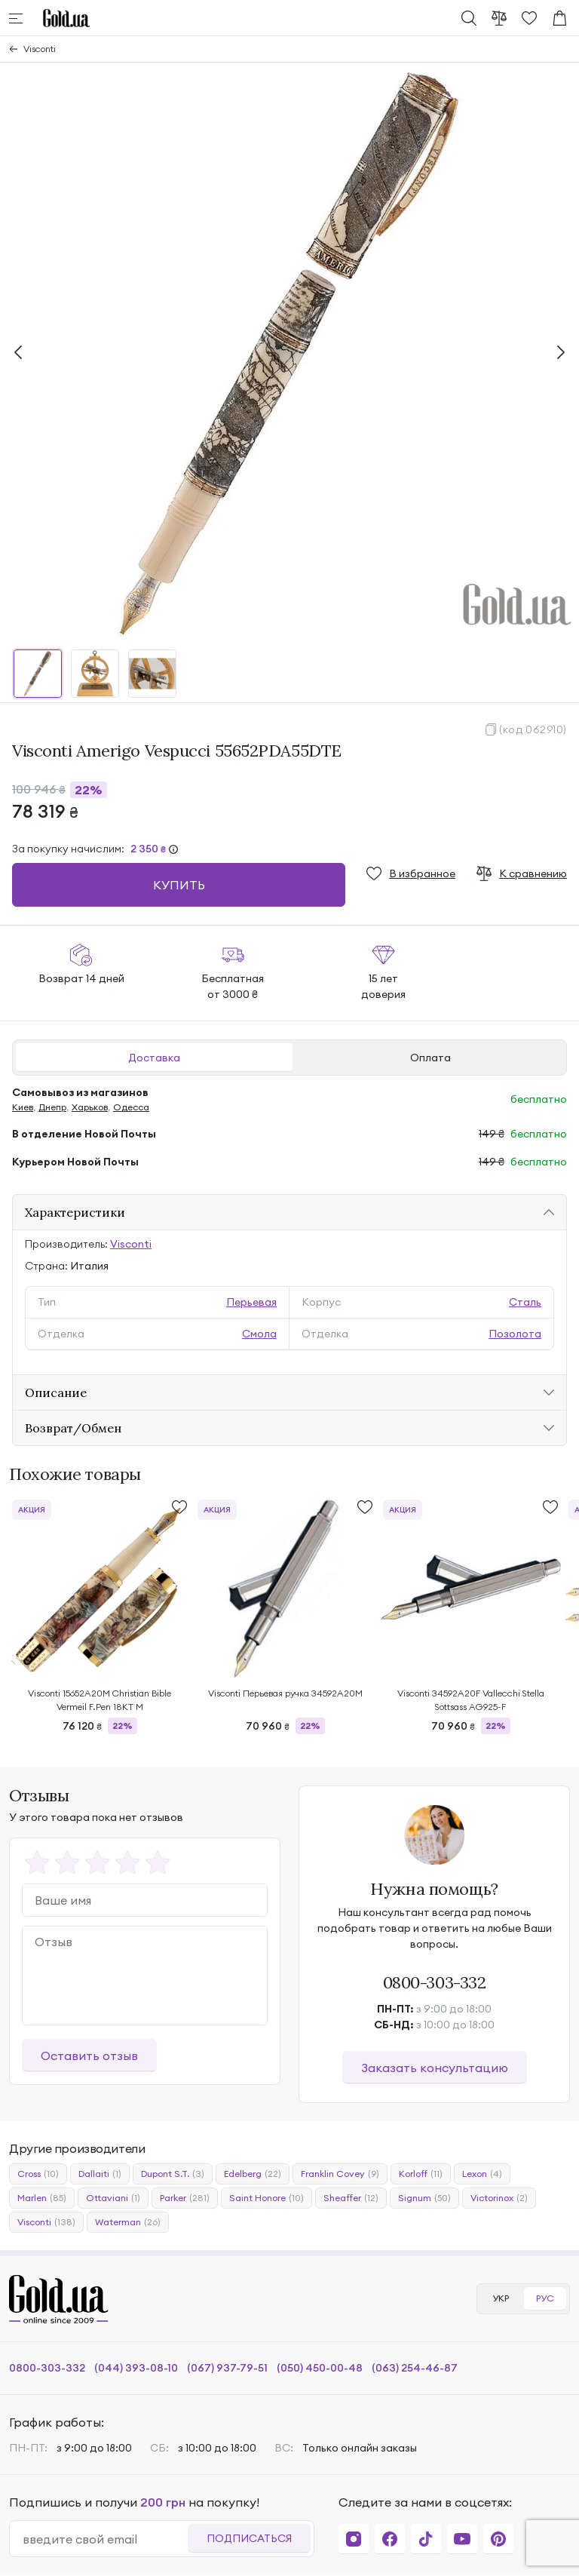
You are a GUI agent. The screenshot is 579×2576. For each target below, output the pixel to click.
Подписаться (249, 2538)
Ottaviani (113, 2198)
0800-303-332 (434, 1982)
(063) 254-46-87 (415, 2368)
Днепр (52, 1107)
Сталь (525, 1302)
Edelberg (252, 2174)
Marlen (41, 2198)
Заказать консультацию (434, 2067)
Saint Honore (266, 2198)
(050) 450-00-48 (320, 2368)
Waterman (128, 2222)
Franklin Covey (340, 2174)
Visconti (39, 48)
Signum (424, 2198)
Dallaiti (99, 2174)
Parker (185, 2198)
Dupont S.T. (172, 2174)
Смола (259, 1333)
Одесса (131, 1107)
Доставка (154, 1057)
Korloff (421, 2174)
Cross (38, 2174)
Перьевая (251, 1302)
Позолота (515, 1333)
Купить (179, 884)
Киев (22, 1107)
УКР (500, 2298)
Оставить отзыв (89, 2055)
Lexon (482, 2174)
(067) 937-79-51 (227, 2368)
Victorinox (499, 2198)
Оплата (430, 1057)
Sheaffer (350, 2198)
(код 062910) (533, 729)
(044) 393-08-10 (136, 2368)
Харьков (90, 1107)
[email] (105, 2539)
